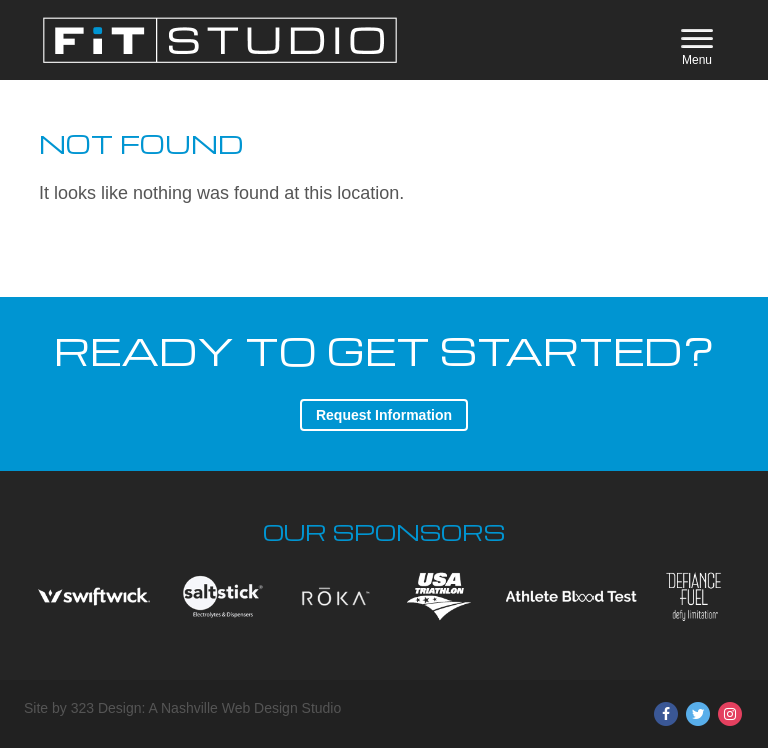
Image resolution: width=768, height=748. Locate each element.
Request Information (384, 415)
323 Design (106, 708)
